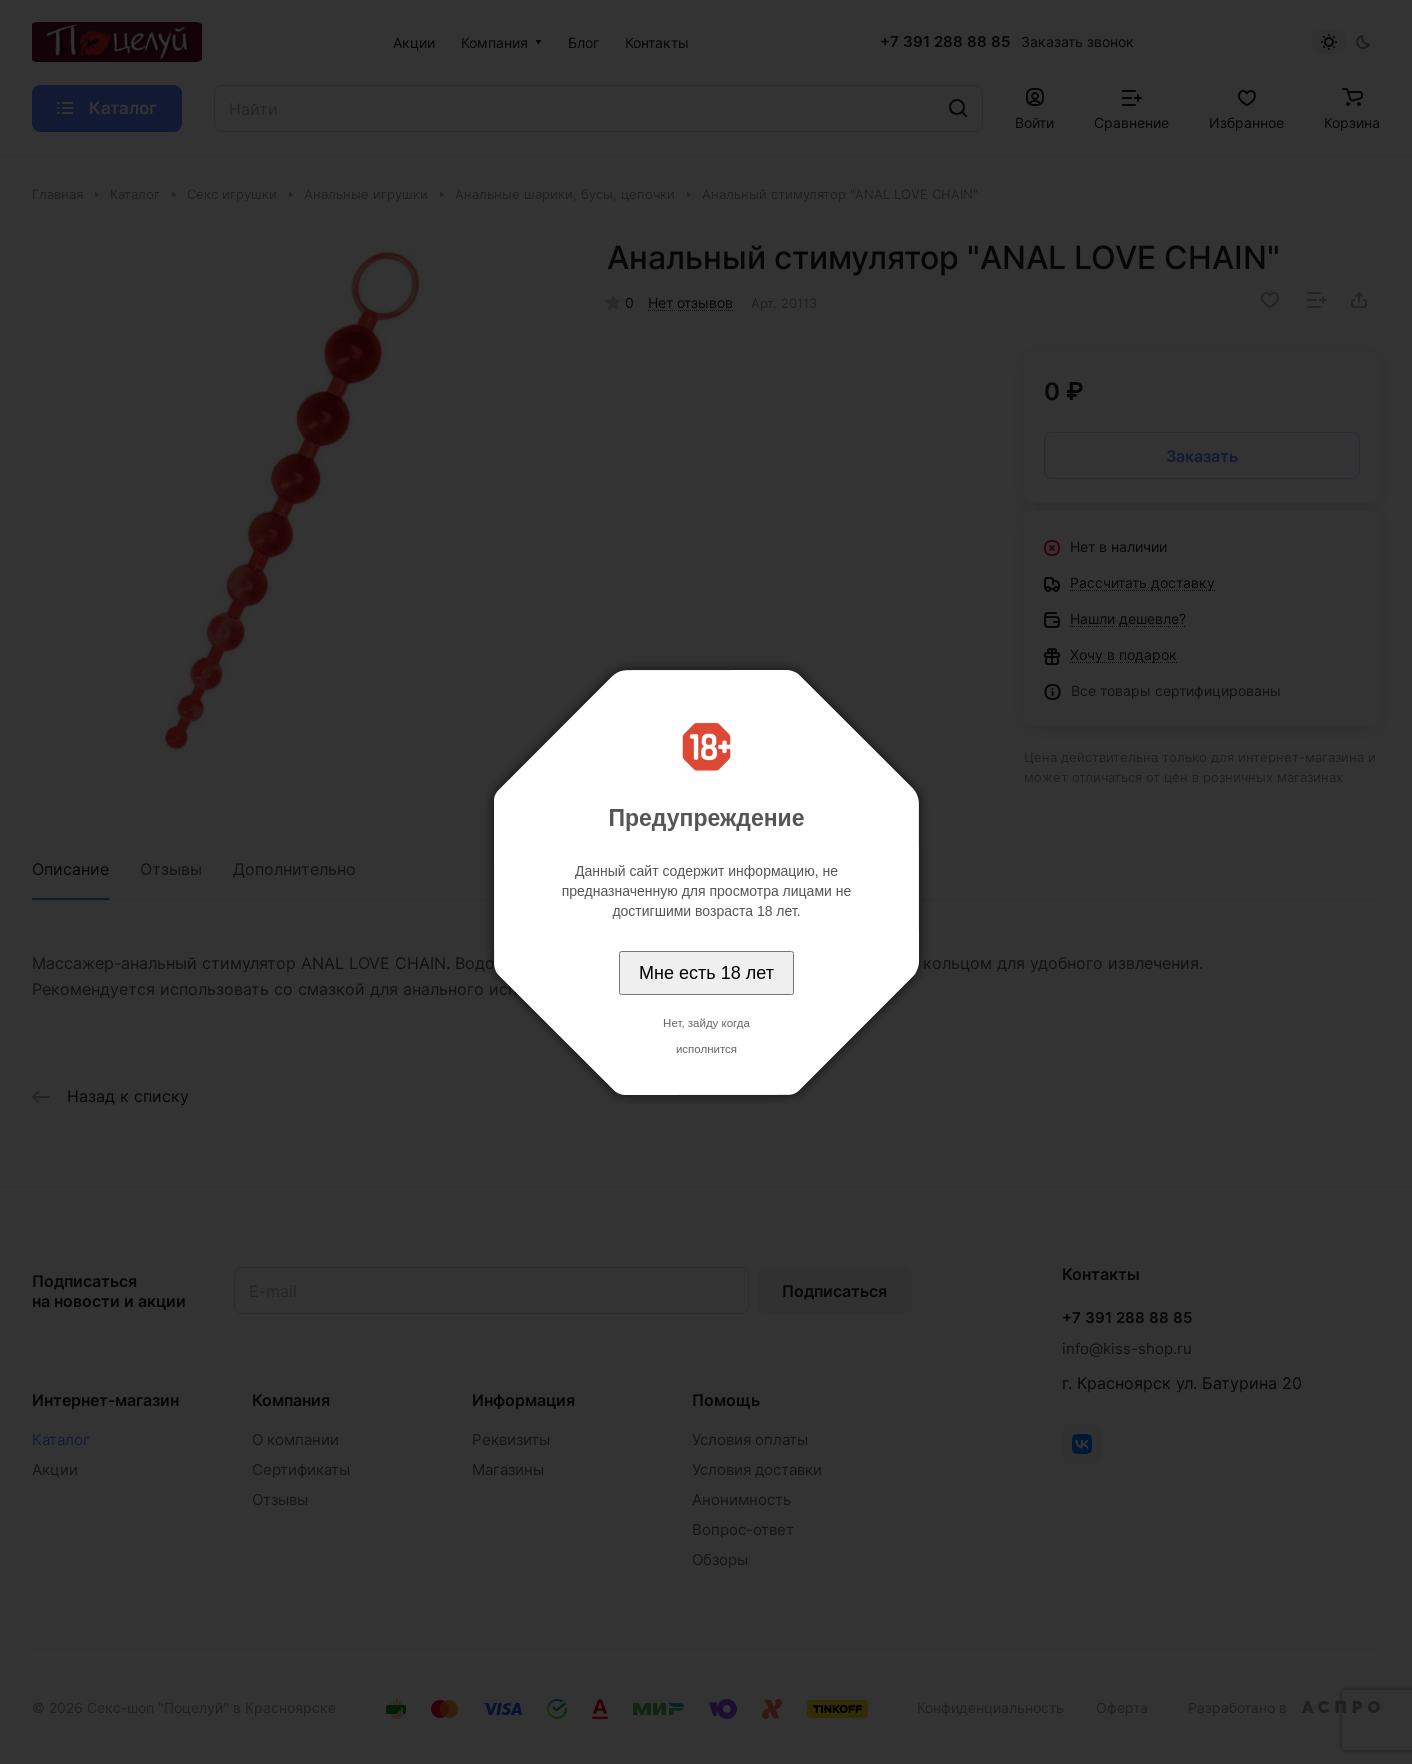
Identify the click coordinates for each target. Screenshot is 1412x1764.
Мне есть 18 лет (706, 973)
